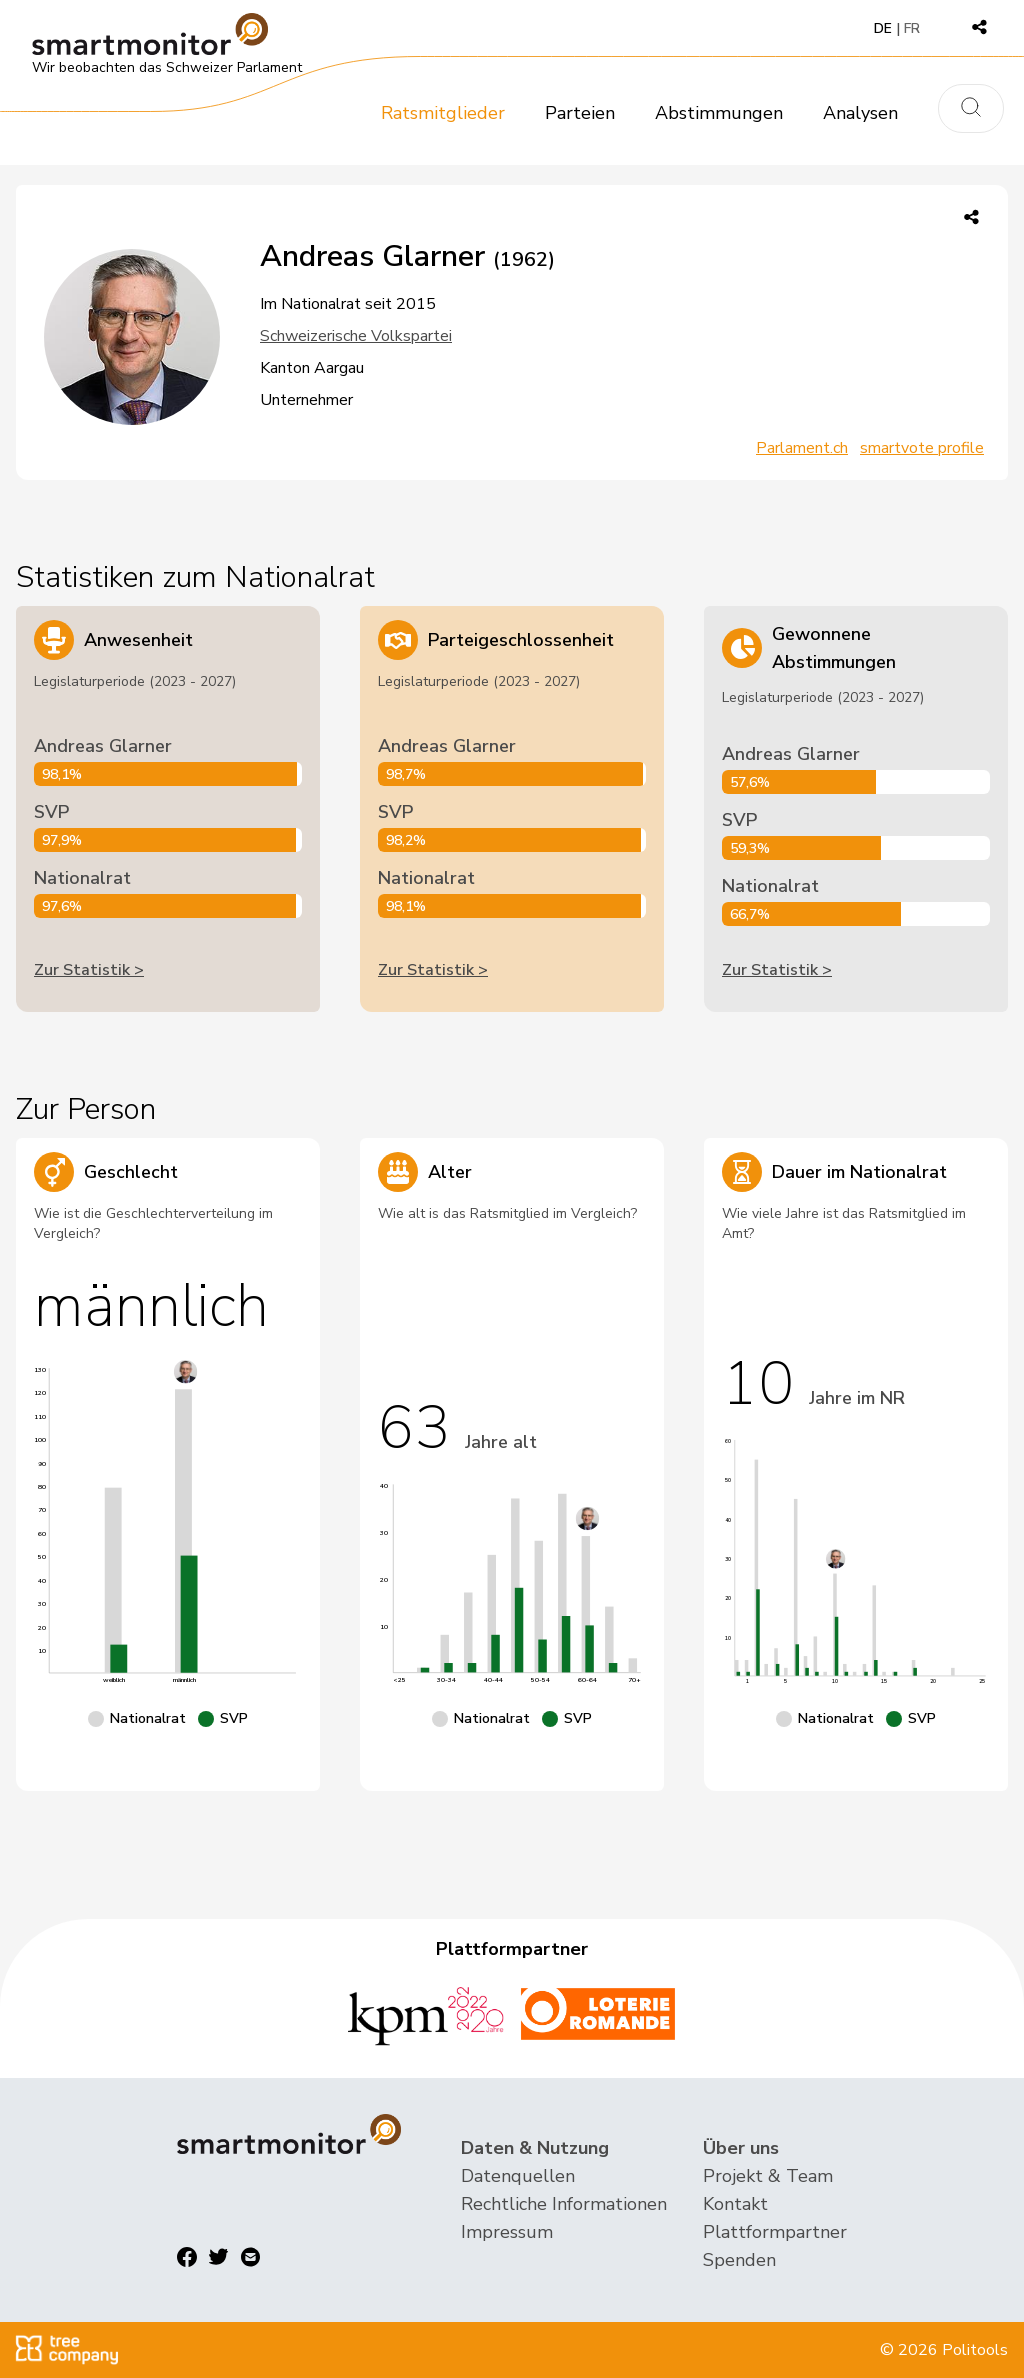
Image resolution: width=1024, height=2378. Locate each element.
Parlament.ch (802, 448)
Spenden (739, 2260)
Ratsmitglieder (443, 113)
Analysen (860, 113)
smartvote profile (922, 448)
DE (883, 28)
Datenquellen (518, 2176)
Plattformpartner (775, 2232)
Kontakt (735, 2204)
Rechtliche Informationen (564, 2204)
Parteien (580, 113)
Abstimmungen (719, 113)
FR (912, 28)
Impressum (507, 2232)
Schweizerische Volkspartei (356, 336)
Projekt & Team (768, 2176)
